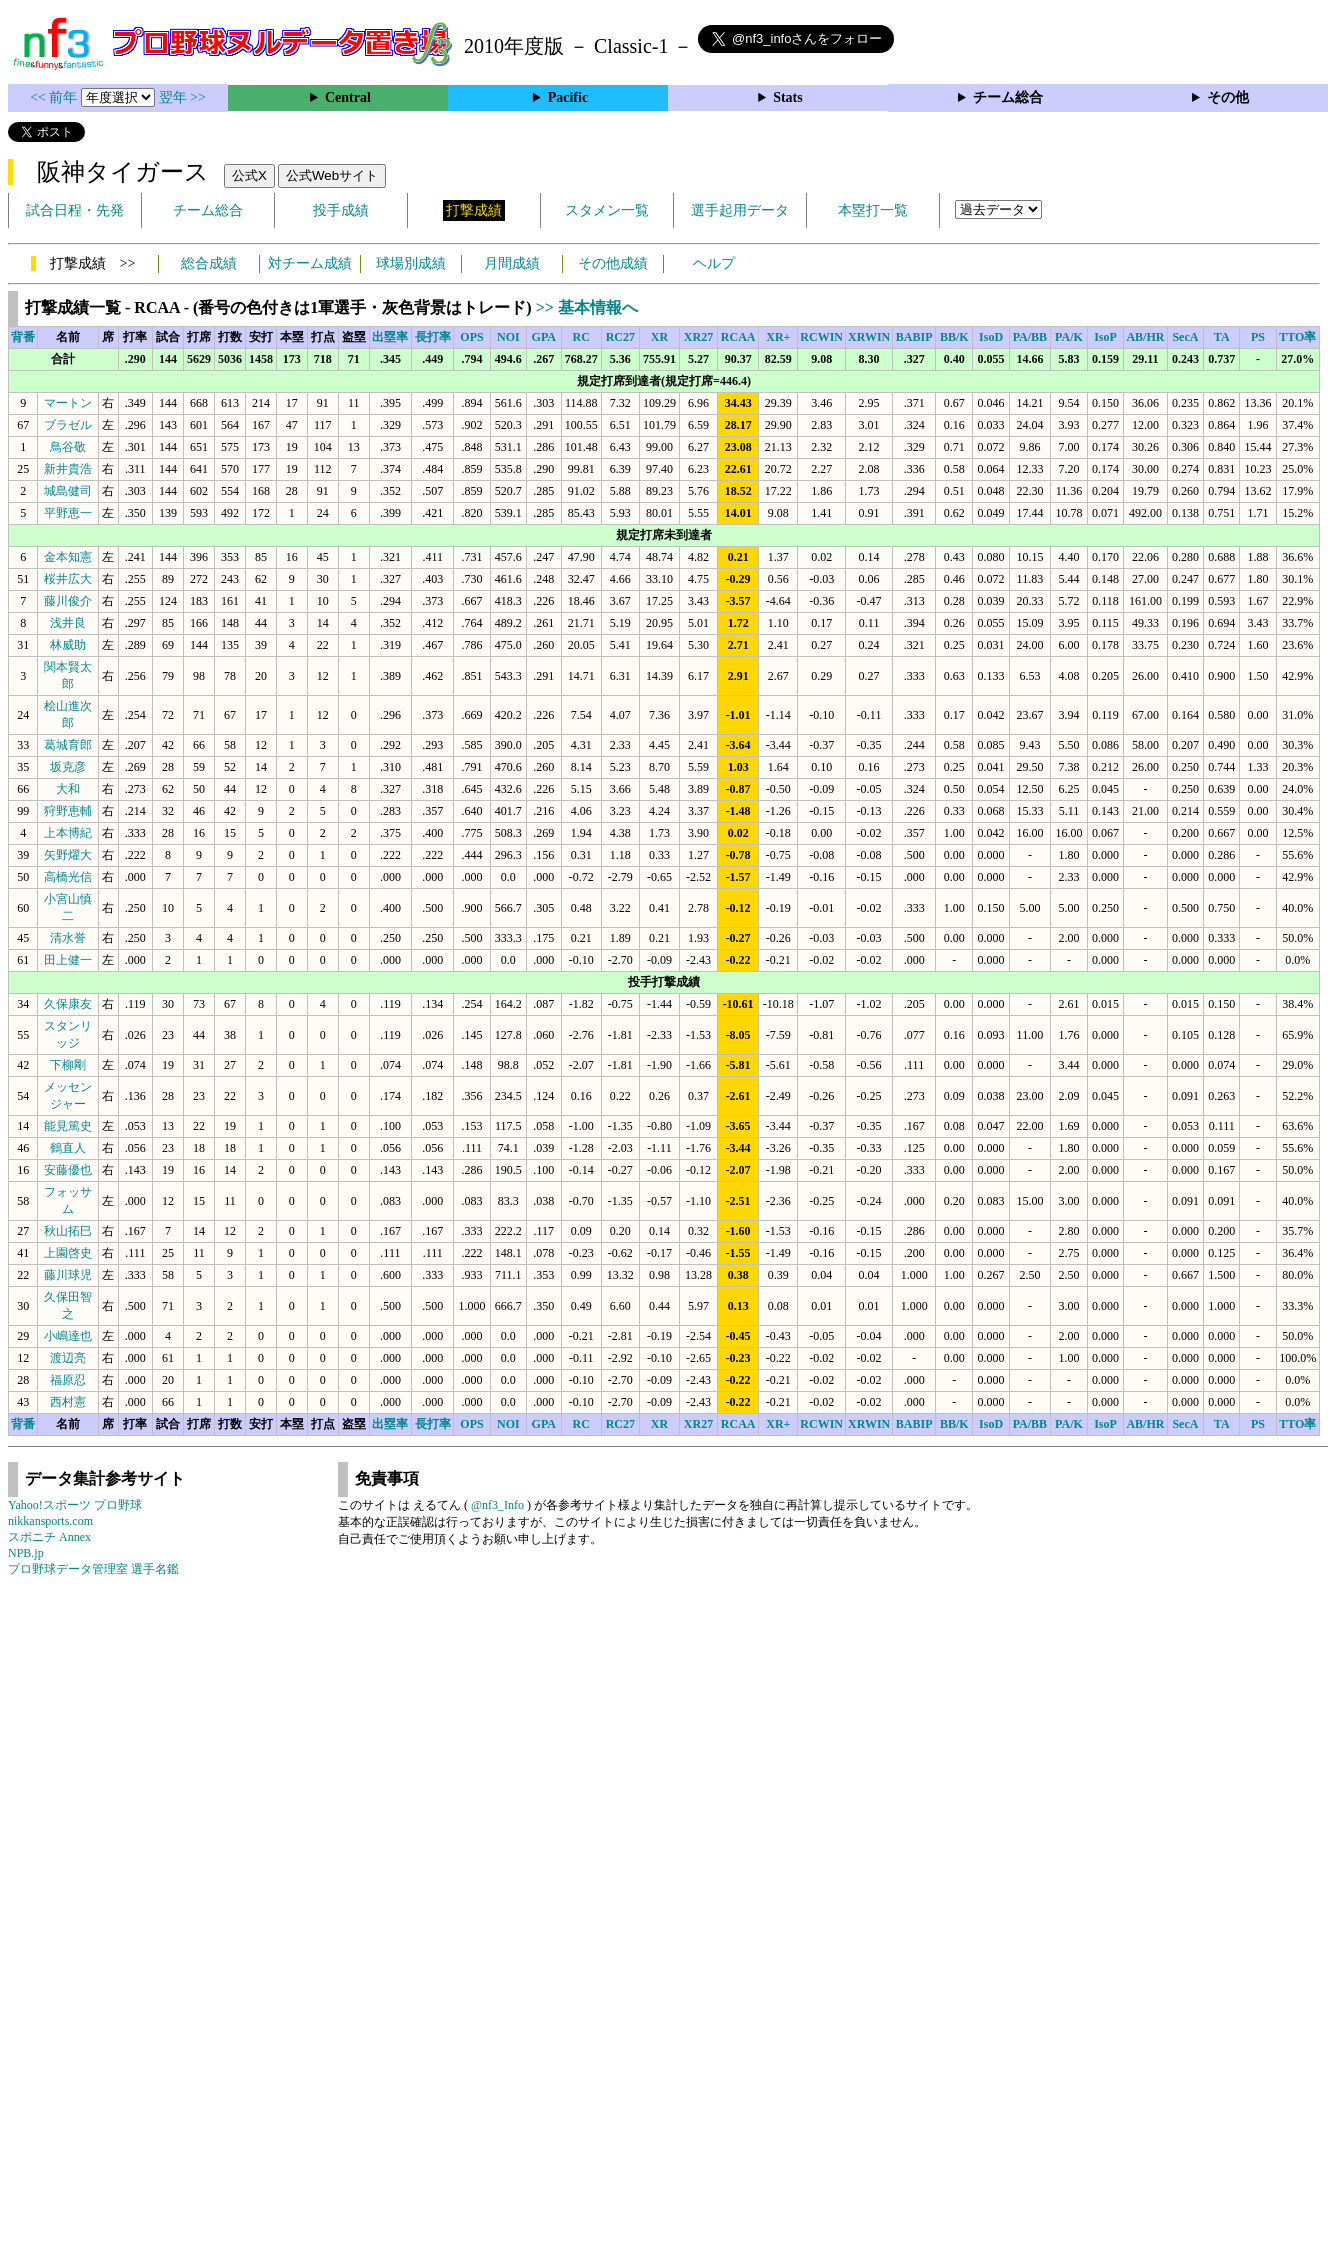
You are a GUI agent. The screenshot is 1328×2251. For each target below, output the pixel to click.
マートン (68, 403)
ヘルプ (714, 263)
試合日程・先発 (75, 210)
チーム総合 (1008, 97)
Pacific (568, 97)
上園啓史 (68, 1253)
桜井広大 (68, 579)
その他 (1228, 97)
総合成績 (209, 263)
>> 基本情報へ (587, 307)
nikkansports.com (50, 1521)
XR (659, 337)
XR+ (778, 337)
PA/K (1069, 337)
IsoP (1105, 337)
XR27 (698, 337)
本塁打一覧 (873, 210)
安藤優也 (68, 1170)
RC (581, 337)
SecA (1185, 337)
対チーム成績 (310, 263)
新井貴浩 (68, 469)
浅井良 (68, 623)
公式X (249, 175)
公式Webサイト (332, 175)
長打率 (433, 337)
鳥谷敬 (68, 447)
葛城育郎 (68, 745)
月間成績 (512, 263)
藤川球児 (68, 1275)
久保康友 (68, 1004)
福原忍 (68, 1380)
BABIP (914, 337)
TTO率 (1297, 337)
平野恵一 (68, 513)
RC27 (620, 337)
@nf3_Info (497, 1505)
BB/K (954, 337)
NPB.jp (26, 1553)
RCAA (738, 337)
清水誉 (68, 938)
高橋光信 (68, 877)
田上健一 (68, 960)
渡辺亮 (68, 1358)
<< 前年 (55, 97)
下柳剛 (68, 1065)
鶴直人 (68, 1148)
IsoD (991, 337)
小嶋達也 (68, 1336)
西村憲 (68, 1402)
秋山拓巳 (68, 1231)
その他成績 (613, 263)
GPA (544, 337)
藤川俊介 (68, 601)
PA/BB (1030, 337)
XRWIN (869, 337)
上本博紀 (68, 833)
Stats (788, 97)
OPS (471, 337)
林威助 (68, 645)
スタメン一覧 (607, 210)
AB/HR (1145, 337)
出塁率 (390, 337)
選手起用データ (740, 210)
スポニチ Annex (49, 1537)
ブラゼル (68, 425)
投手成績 (341, 210)
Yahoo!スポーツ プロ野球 (75, 1505)
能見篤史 (68, 1126)
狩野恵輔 (68, 811)
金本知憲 (68, 557)
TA (1222, 337)
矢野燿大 (68, 855)
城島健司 (68, 491)
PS (1258, 337)
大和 (68, 789)
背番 (23, 337)
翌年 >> (182, 97)
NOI (508, 337)
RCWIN (821, 337)
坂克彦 (68, 767)
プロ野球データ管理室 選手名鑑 (93, 1569)
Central (348, 97)
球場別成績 (411, 263)
